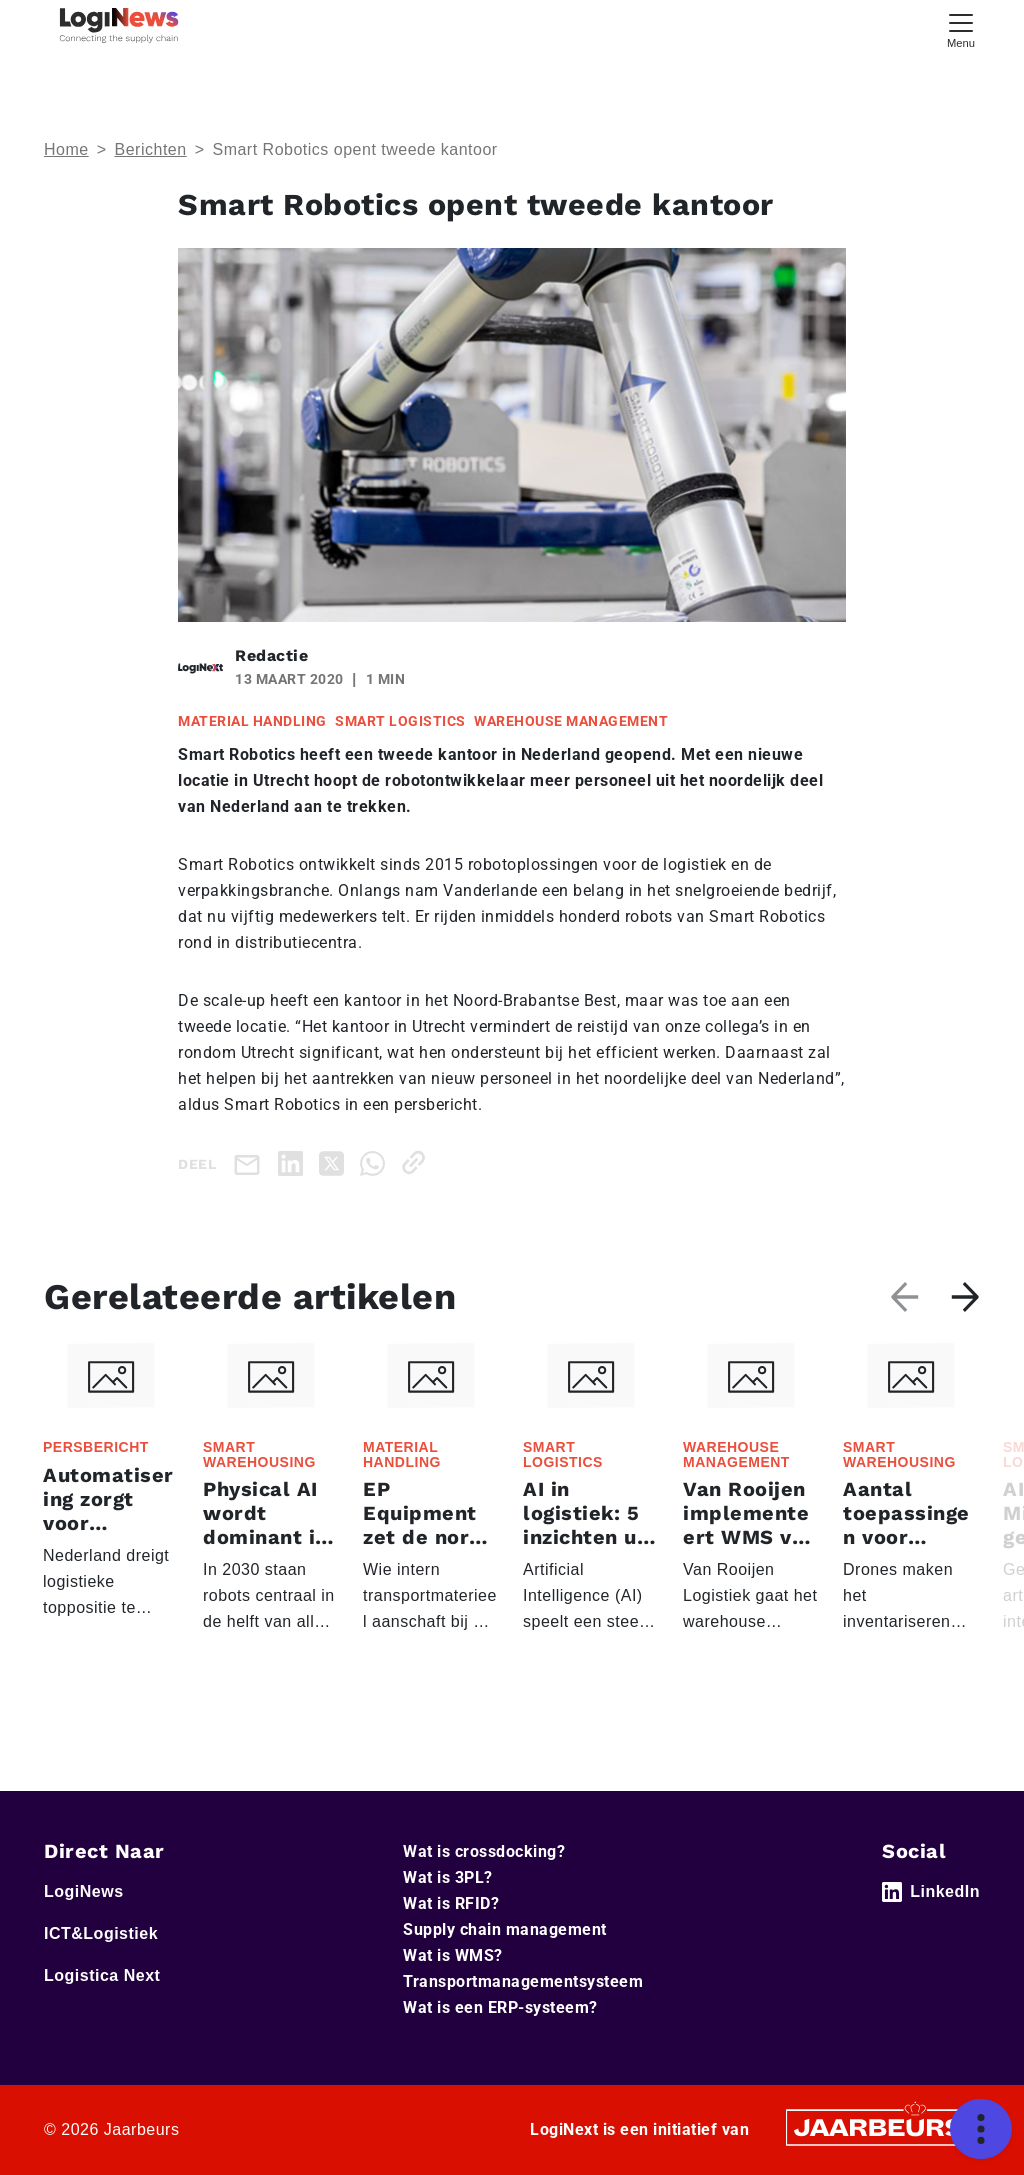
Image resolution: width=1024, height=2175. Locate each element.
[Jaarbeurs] (880, 2126)
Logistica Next (102, 1975)
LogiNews (84, 1891)
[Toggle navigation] (961, 28)
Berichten (151, 149)
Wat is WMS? (453, 1955)
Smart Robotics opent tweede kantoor (354, 149)
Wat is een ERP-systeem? (500, 2007)
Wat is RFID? (451, 1903)
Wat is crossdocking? (484, 1851)
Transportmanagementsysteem (523, 1981)
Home (66, 149)
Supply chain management (505, 1929)
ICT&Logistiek (101, 1933)
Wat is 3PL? (448, 1877)
